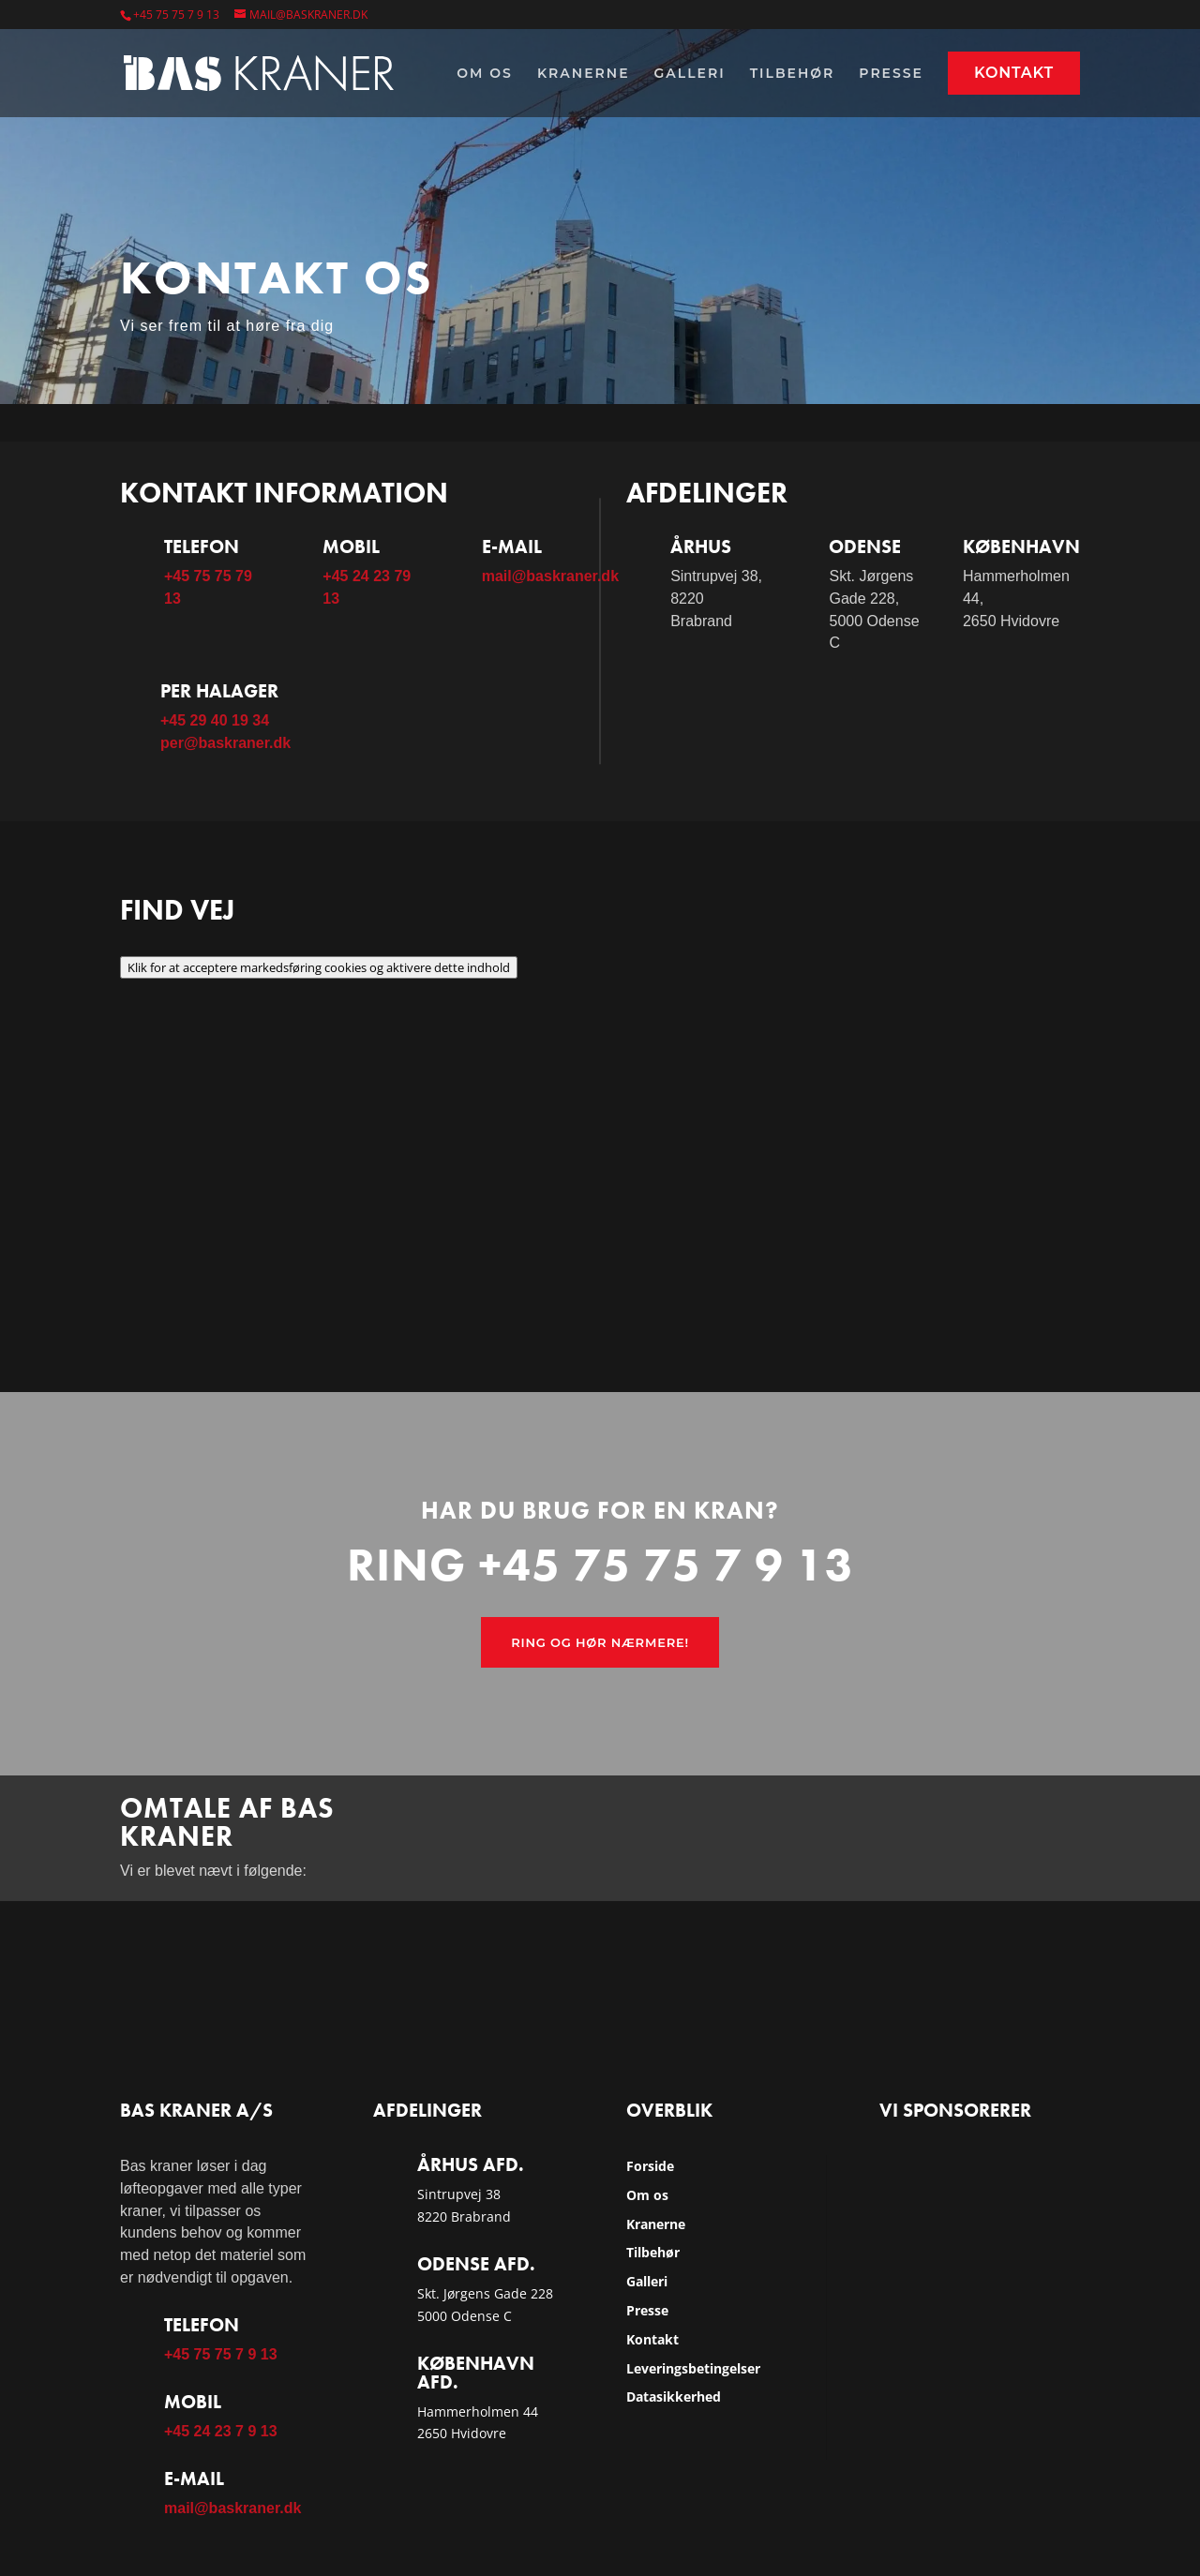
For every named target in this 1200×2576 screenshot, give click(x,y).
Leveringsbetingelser (693, 2368)
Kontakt (1014, 73)
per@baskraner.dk (225, 743)
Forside (650, 2166)
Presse (891, 74)
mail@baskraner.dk (550, 576)
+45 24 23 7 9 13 (221, 2431)
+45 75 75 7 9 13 (176, 14)
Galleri (690, 74)
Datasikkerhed (673, 2396)
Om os (485, 74)
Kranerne (583, 74)
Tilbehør (792, 74)
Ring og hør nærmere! (600, 1642)
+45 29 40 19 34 (214, 720)
